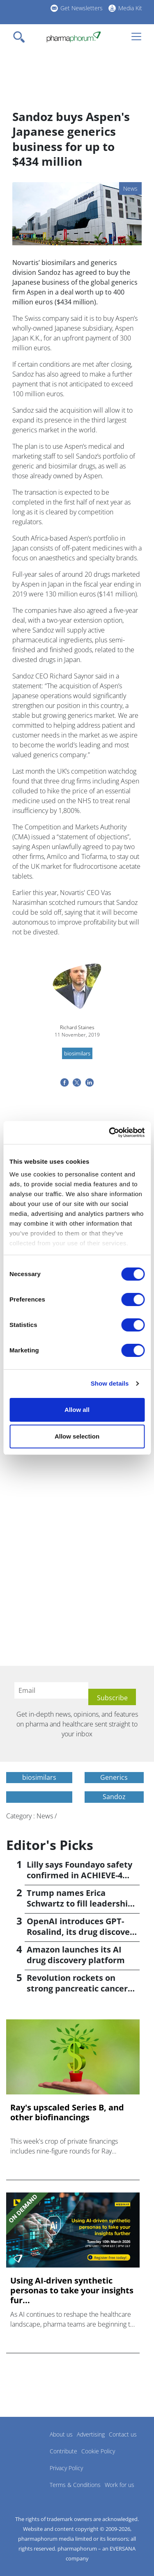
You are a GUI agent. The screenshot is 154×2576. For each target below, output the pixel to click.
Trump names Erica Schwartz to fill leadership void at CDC (80, 1903)
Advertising (91, 2434)
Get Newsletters (81, 8)
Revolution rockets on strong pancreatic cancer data (77, 1988)
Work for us (119, 2485)
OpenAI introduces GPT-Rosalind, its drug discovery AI (82, 1932)
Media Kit (130, 8)
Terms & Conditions (75, 2485)
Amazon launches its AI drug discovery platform (76, 1955)
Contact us (123, 2434)
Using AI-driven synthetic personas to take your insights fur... (71, 2290)
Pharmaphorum (29, 2446)
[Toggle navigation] (21, 37)
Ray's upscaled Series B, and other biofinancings (67, 2112)
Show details (110, 1383)
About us (61, 2434)
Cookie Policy (98, 2451)
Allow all (77, 1409)
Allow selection (77, 1436)
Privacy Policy (66, 2468)
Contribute (63, 2451)
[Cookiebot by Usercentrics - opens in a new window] (110, 1132)
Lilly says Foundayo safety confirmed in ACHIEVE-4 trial (79, 1875)
